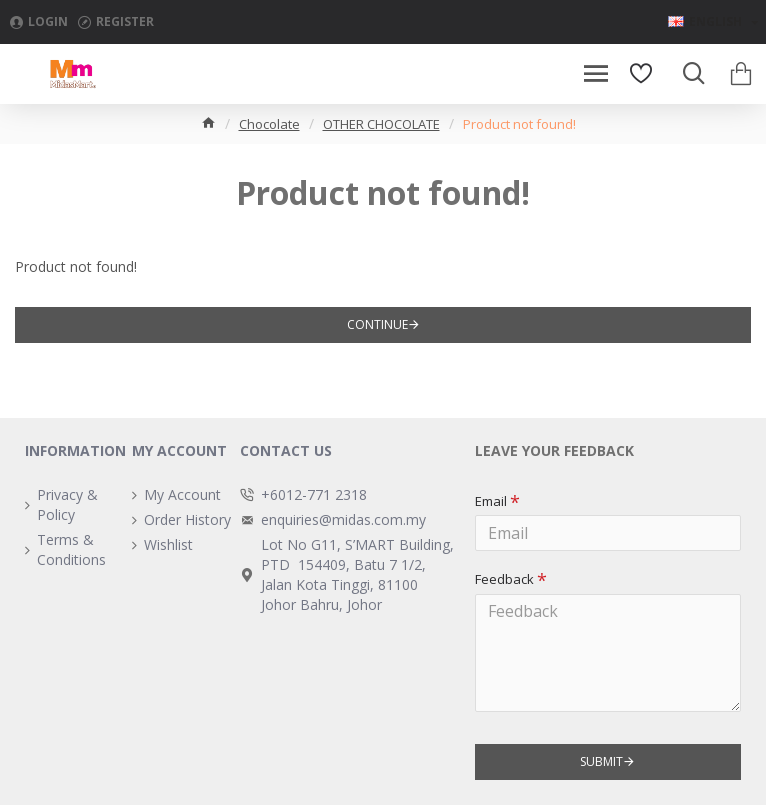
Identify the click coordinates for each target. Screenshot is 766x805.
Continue (377, 324)
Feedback (504, 579)
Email (491, 501)
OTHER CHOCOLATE (381, 124)
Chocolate (269, 124)
